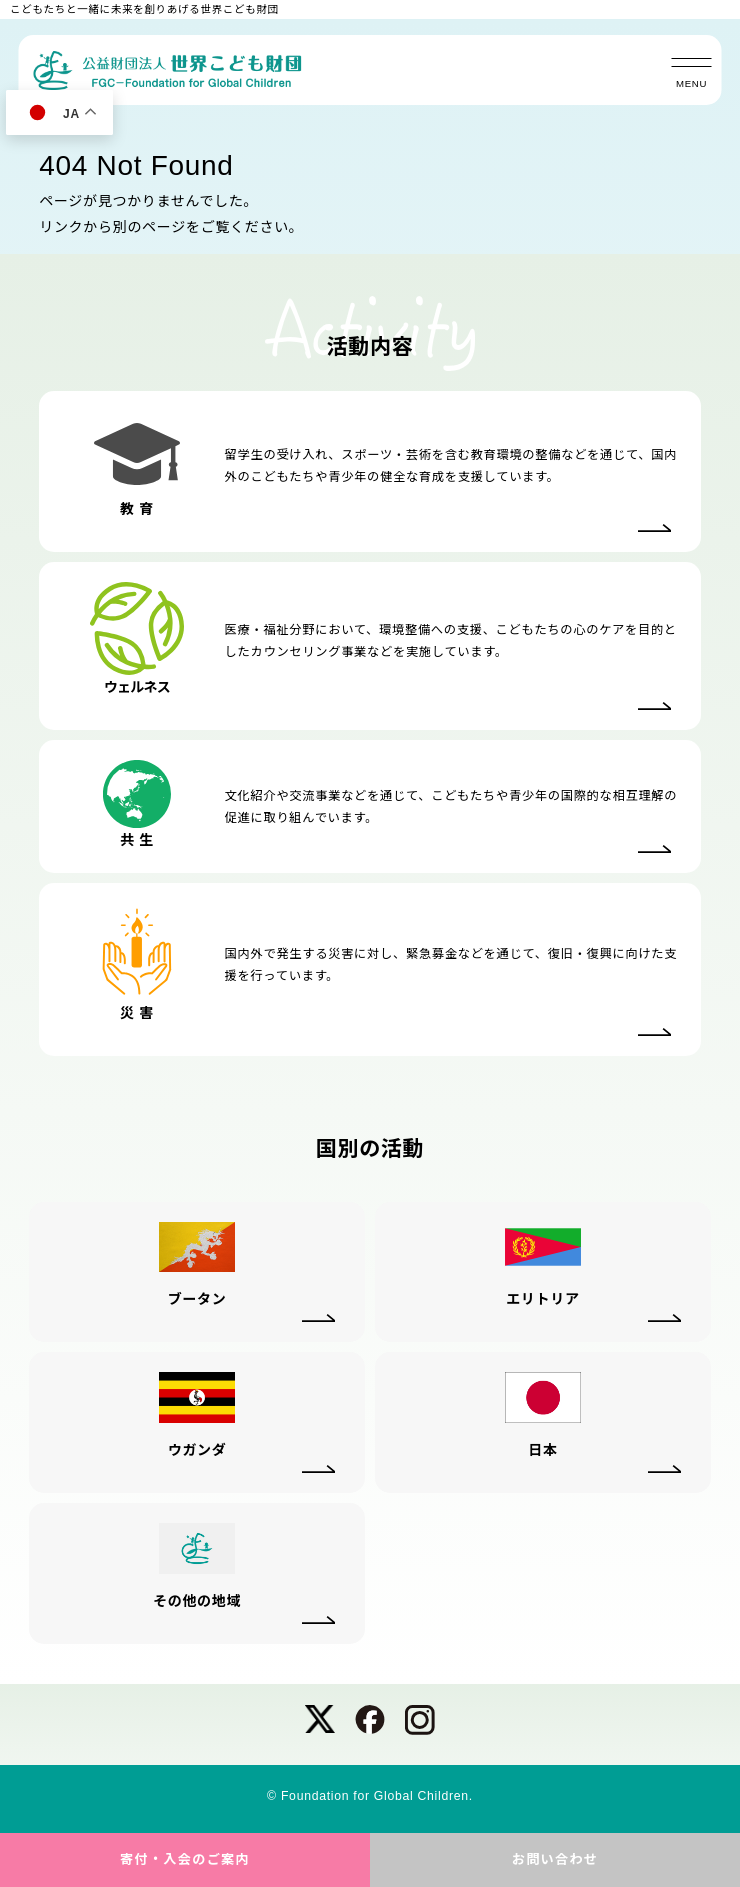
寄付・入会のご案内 (185, 1859)
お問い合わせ (555, 1859)
